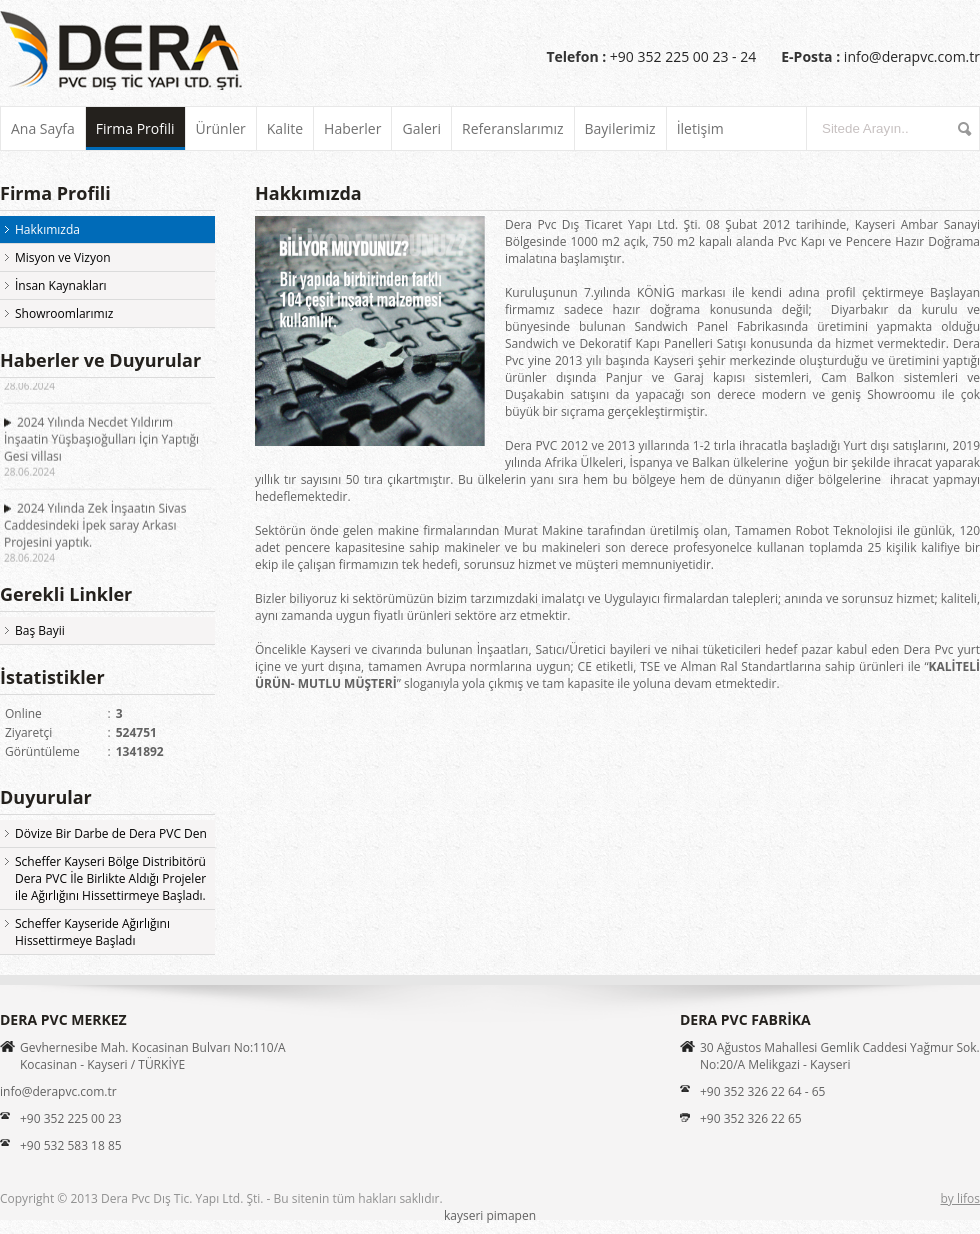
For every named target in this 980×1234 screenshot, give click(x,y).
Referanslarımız (512, 128)
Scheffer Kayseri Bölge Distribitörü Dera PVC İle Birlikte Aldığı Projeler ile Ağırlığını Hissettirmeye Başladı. (110, 878)
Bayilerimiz (620, 128)
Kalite (285, 128)
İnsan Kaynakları (61, 285)
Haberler (352, 128)
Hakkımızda (47, 229)
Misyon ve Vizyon (63, 257)
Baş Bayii (40, 630)
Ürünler (221, 128)
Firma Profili (135, 128)
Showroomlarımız (64, 313)
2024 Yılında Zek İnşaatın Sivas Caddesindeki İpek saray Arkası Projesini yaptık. (95, 526)
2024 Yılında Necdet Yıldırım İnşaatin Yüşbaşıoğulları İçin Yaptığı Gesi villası (101, 440)
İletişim (700, 128)
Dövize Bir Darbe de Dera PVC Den (111, 833)
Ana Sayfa (43, 128)
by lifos (960, 1198)
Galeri (421, 128)
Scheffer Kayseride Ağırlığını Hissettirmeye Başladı (92, 932)
